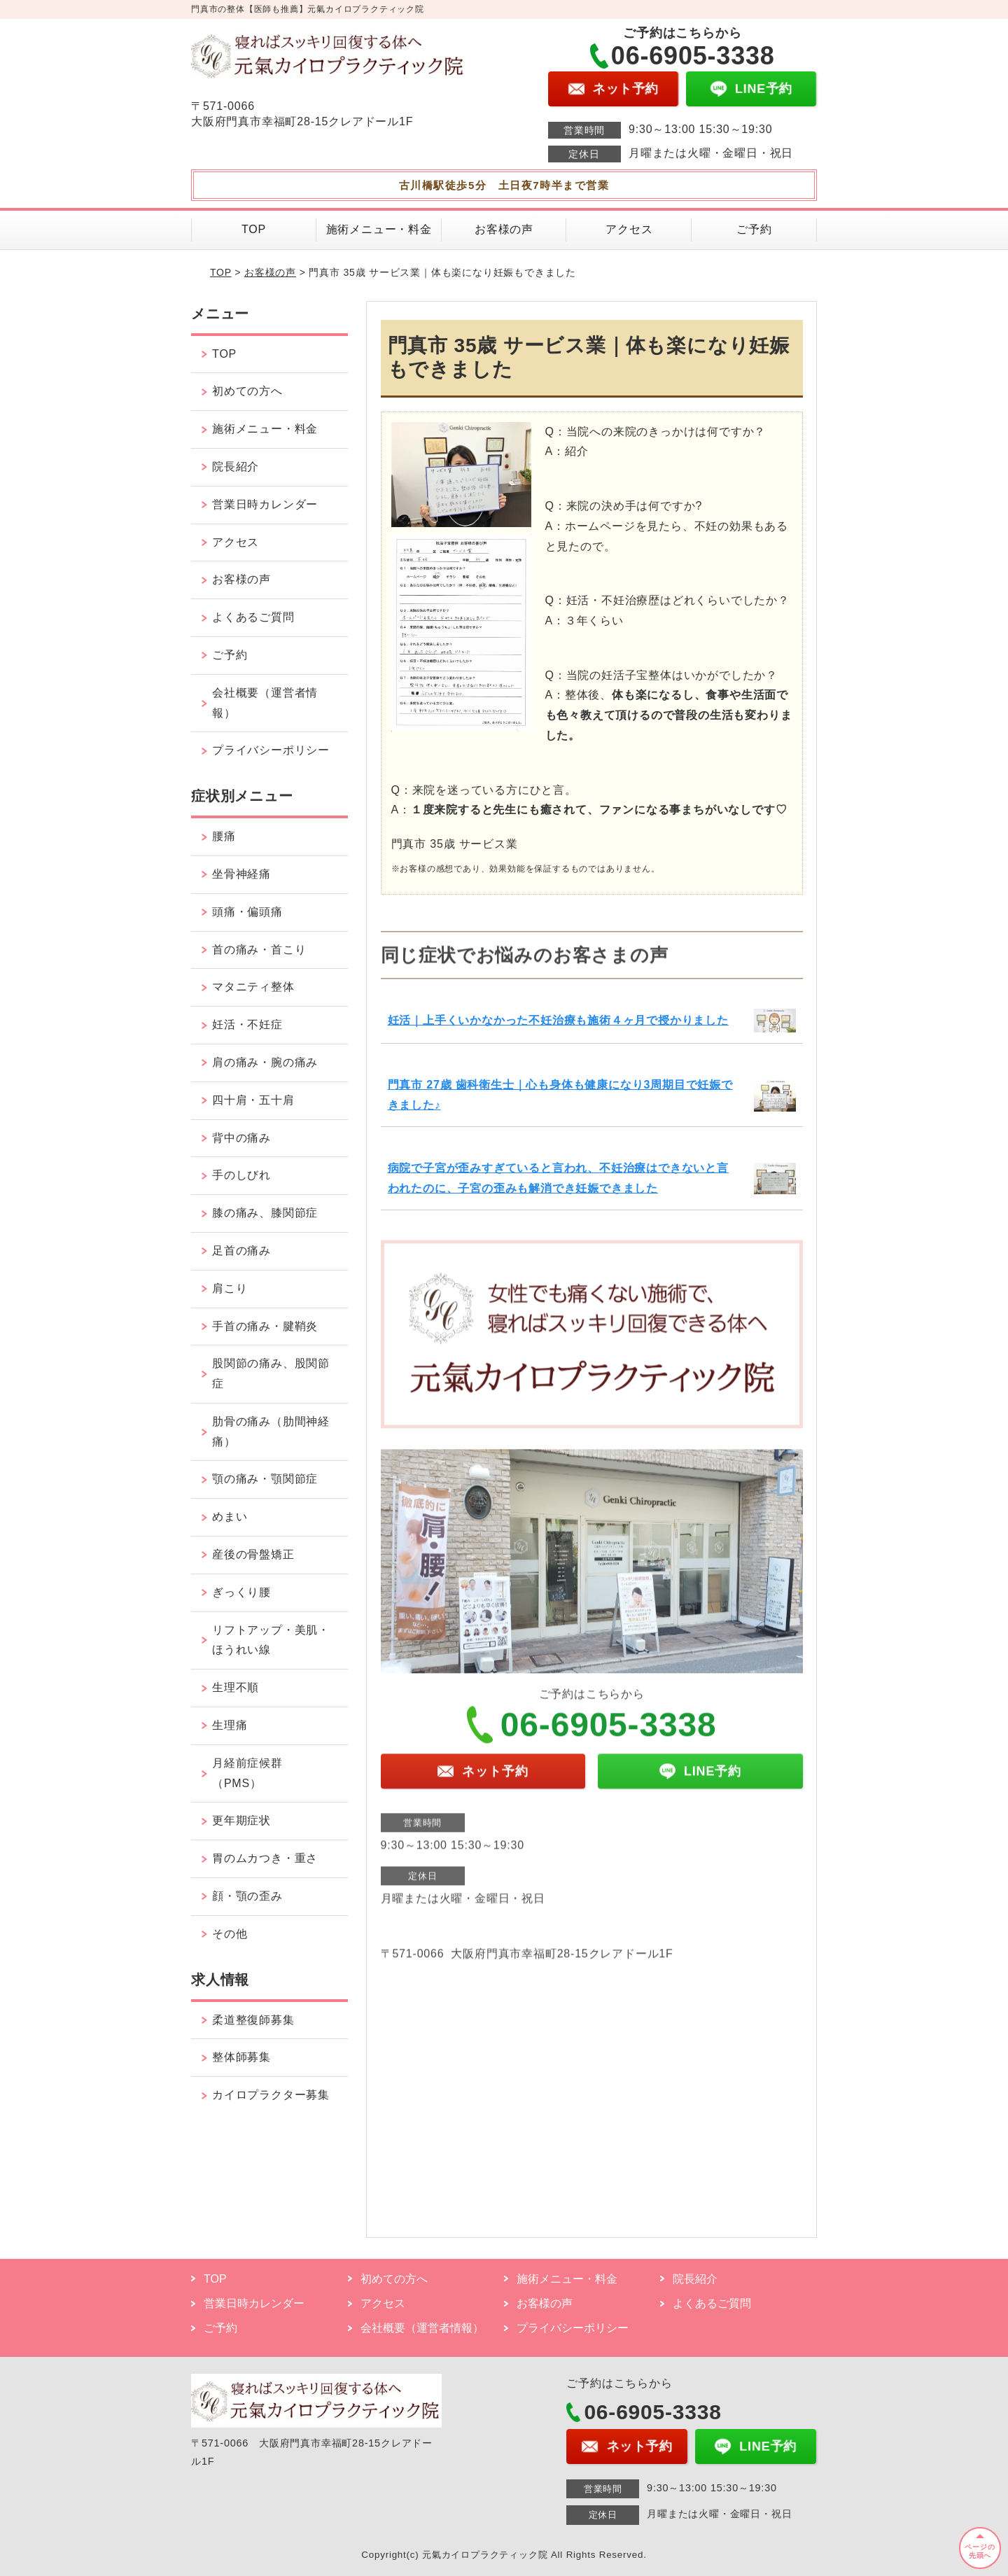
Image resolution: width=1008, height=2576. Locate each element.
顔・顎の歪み (247, 1896)
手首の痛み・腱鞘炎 (265, 1326)
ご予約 (753, 229)
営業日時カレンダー (265, 504)
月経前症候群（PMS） (247, 1773)
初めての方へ (247, 391)
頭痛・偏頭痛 (247, 912)
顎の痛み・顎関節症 (265, 1479)
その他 (229, 1934)
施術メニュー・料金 (379, 229)
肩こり (229, 1288)
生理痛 (229, 1725)
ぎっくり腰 (241, 1592)
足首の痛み (241, 1250)
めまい (229, 1516)
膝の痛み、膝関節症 (265, 1213)
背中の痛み (241, 1138)
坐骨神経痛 (241, 874)
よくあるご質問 (253, 617)
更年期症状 (241, 1820)
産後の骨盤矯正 (253, 1554)
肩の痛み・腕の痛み (265, 1062)
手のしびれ (241, 1175)
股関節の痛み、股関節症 (271, 1373)
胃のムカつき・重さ (265, 1858)
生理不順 (235, 1687)
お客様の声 (504, 229)
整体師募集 (241, 2057)
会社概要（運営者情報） (265, 703)
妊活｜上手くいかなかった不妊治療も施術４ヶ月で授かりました (558, 1020)
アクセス (629, 229)
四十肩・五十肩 (253, 1100)
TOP (253, 229)
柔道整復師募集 (253, 2020)
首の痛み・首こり (259, 949)
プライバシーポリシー (271, 750)
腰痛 (224, 836)
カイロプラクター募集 (271, 2095)
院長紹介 (235, 466)
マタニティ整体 (253, 987)
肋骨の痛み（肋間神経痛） (271, 1431)
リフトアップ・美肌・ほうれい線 (271, 1640)
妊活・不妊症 (247, 1024)
